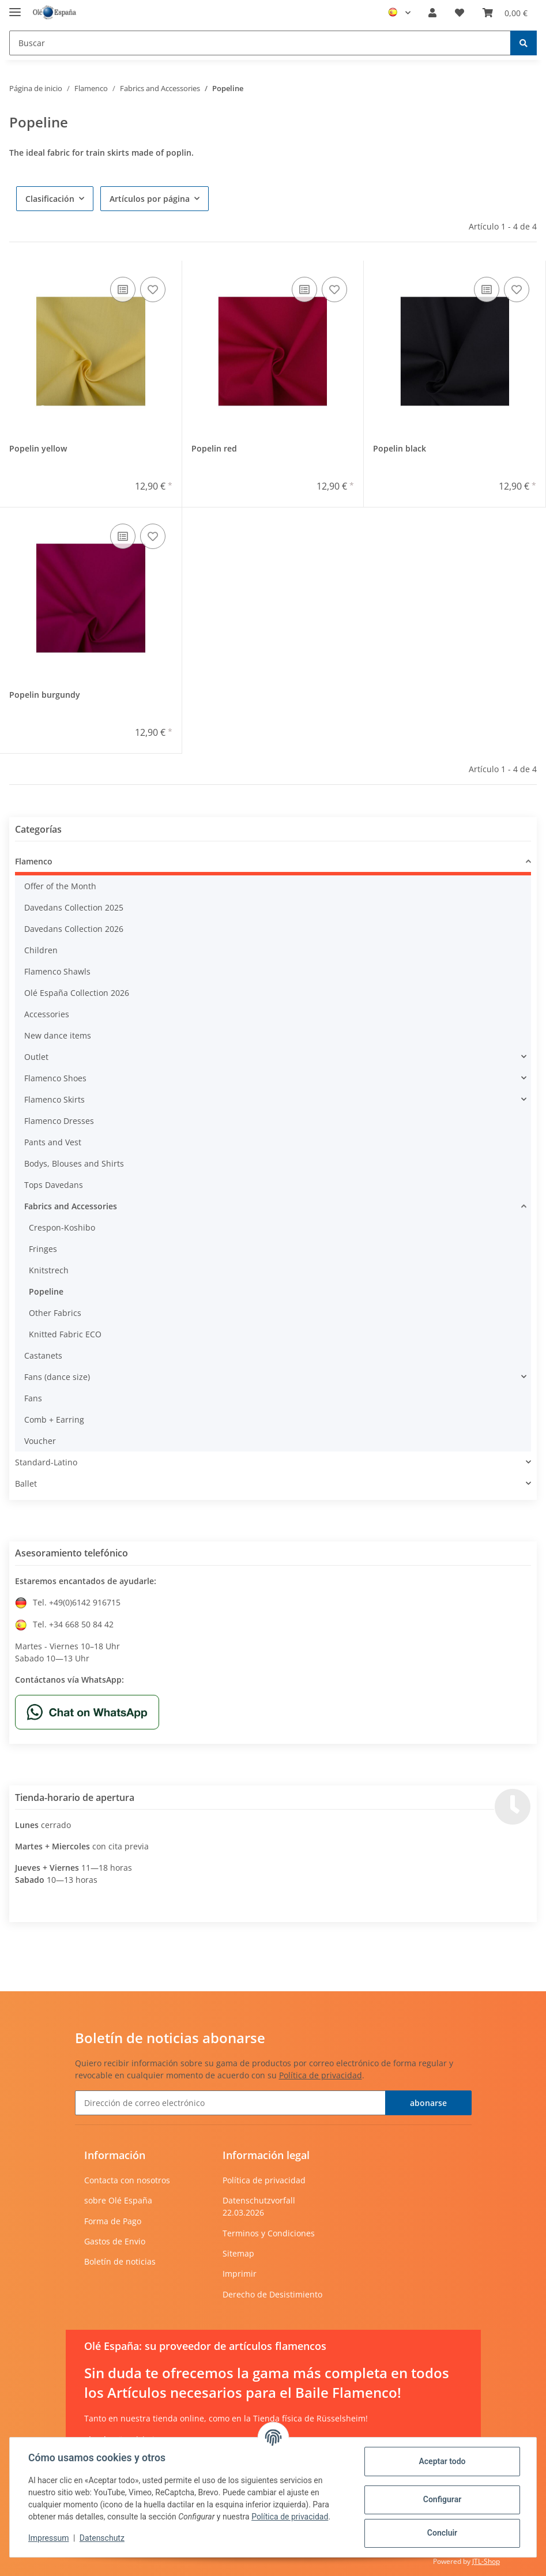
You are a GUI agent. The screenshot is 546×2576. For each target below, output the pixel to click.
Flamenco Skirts (54, 1099)
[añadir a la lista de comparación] (122, 289)
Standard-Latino (46, 1462)
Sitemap (238, 2253)
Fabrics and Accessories (70, 1206)
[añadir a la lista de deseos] (152, 289)
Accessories (46, 1014)
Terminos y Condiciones (269, 2233)
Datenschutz (102, 2538)
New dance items (57, 1035)
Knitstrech (49, 1270)
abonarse (428, 2102)
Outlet (36, 1056)
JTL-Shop (486, 2561)
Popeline (46, 1291)
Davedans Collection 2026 (73, 928)
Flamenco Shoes (55, 1078)
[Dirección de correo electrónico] (230, 2102)
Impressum (48, 2538)
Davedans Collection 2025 (73, 907)
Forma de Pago (112, 2221)
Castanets (43, 1355)
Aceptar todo (442, 2461)
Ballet (26, 1483)
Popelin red (214, 448)
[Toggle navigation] (15, 7)
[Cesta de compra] (505, 12)
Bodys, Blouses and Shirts (74, 1163)
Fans (33, 1398)
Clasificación (49, 198)
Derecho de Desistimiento (272, 2294)
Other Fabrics (55, 1312)
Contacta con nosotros (127, 2180)
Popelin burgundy (44, 694)
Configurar (442, 2499)
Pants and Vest (52, 1142)
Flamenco (33, 861)
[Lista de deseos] (459, 12)
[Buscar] (260, 43)
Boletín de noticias (120, 2261)
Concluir (442, 2532)
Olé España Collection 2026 (76, 992)
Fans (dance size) (57, 1376)
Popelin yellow (38, 448)
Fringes (43, 1248)
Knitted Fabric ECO (65, 1334)
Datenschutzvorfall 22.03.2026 (259, 2206)
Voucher (40, 1440)
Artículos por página (150, 198)
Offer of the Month (60, 886)
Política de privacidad (320, 2075)
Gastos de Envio (114, 2241)
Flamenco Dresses (59, 1120)
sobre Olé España (118, 2200)
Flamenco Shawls (57, 971)
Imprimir (240, 2273)
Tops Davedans (53, 1184)
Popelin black (399, 448)
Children (41, 950)
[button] (432, 12)
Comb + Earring (54, 1419)
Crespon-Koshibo (62, 1227)
